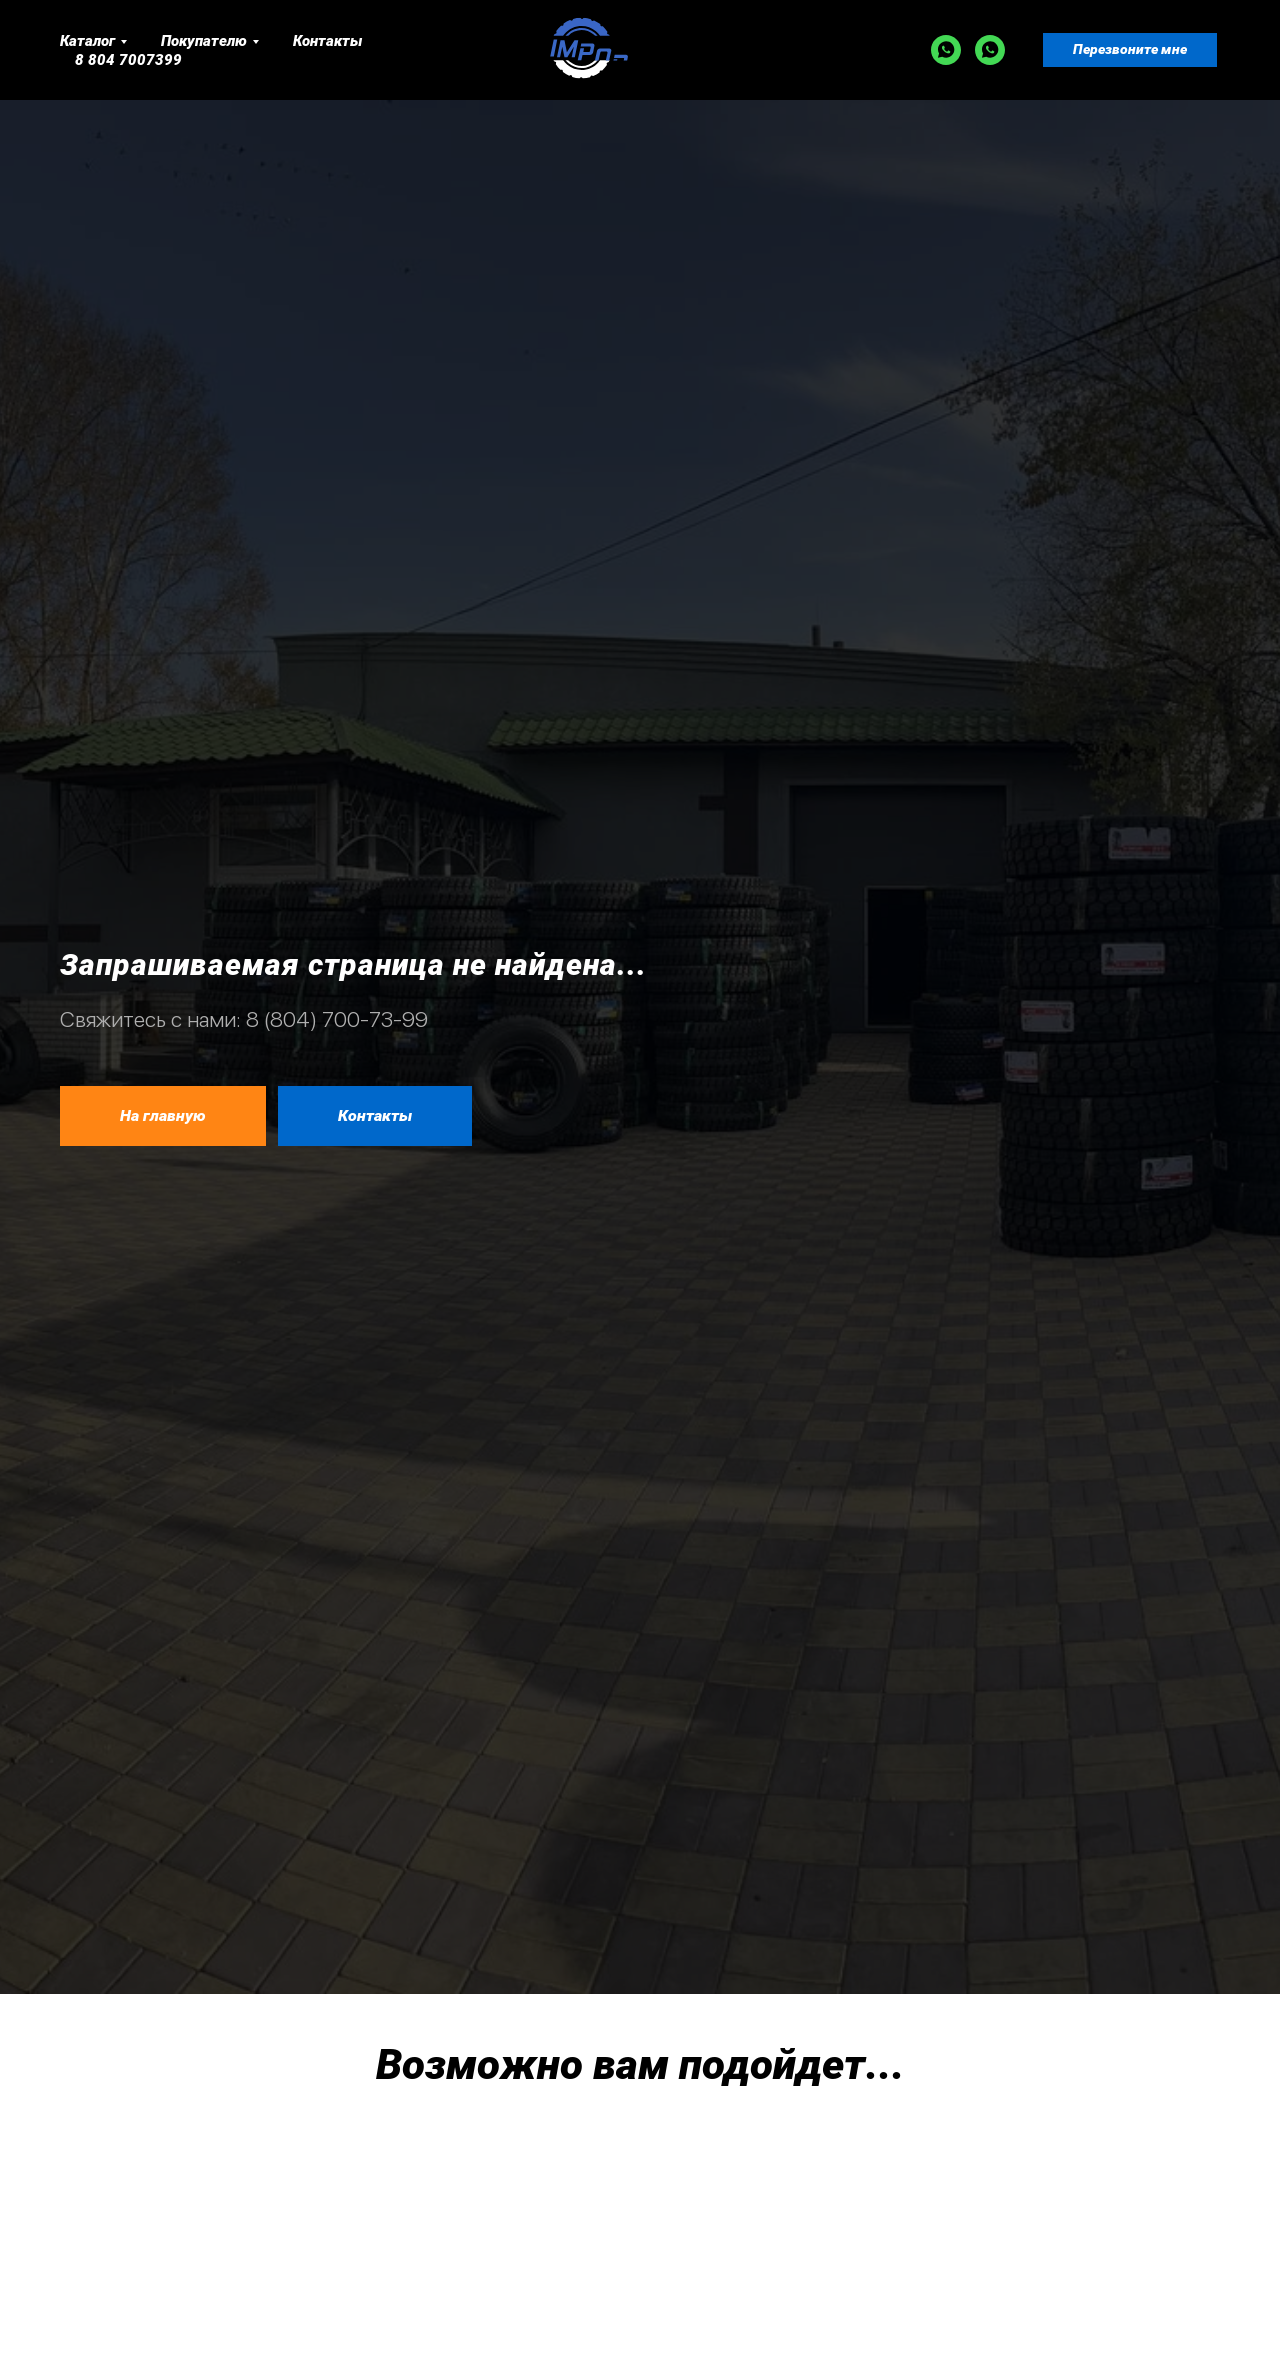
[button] (1130, 50)
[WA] (946, 50)
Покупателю (204, 41)
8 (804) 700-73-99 (337, 1019)
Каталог (87, 41)
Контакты (327, 41)
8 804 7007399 (128, 60)
